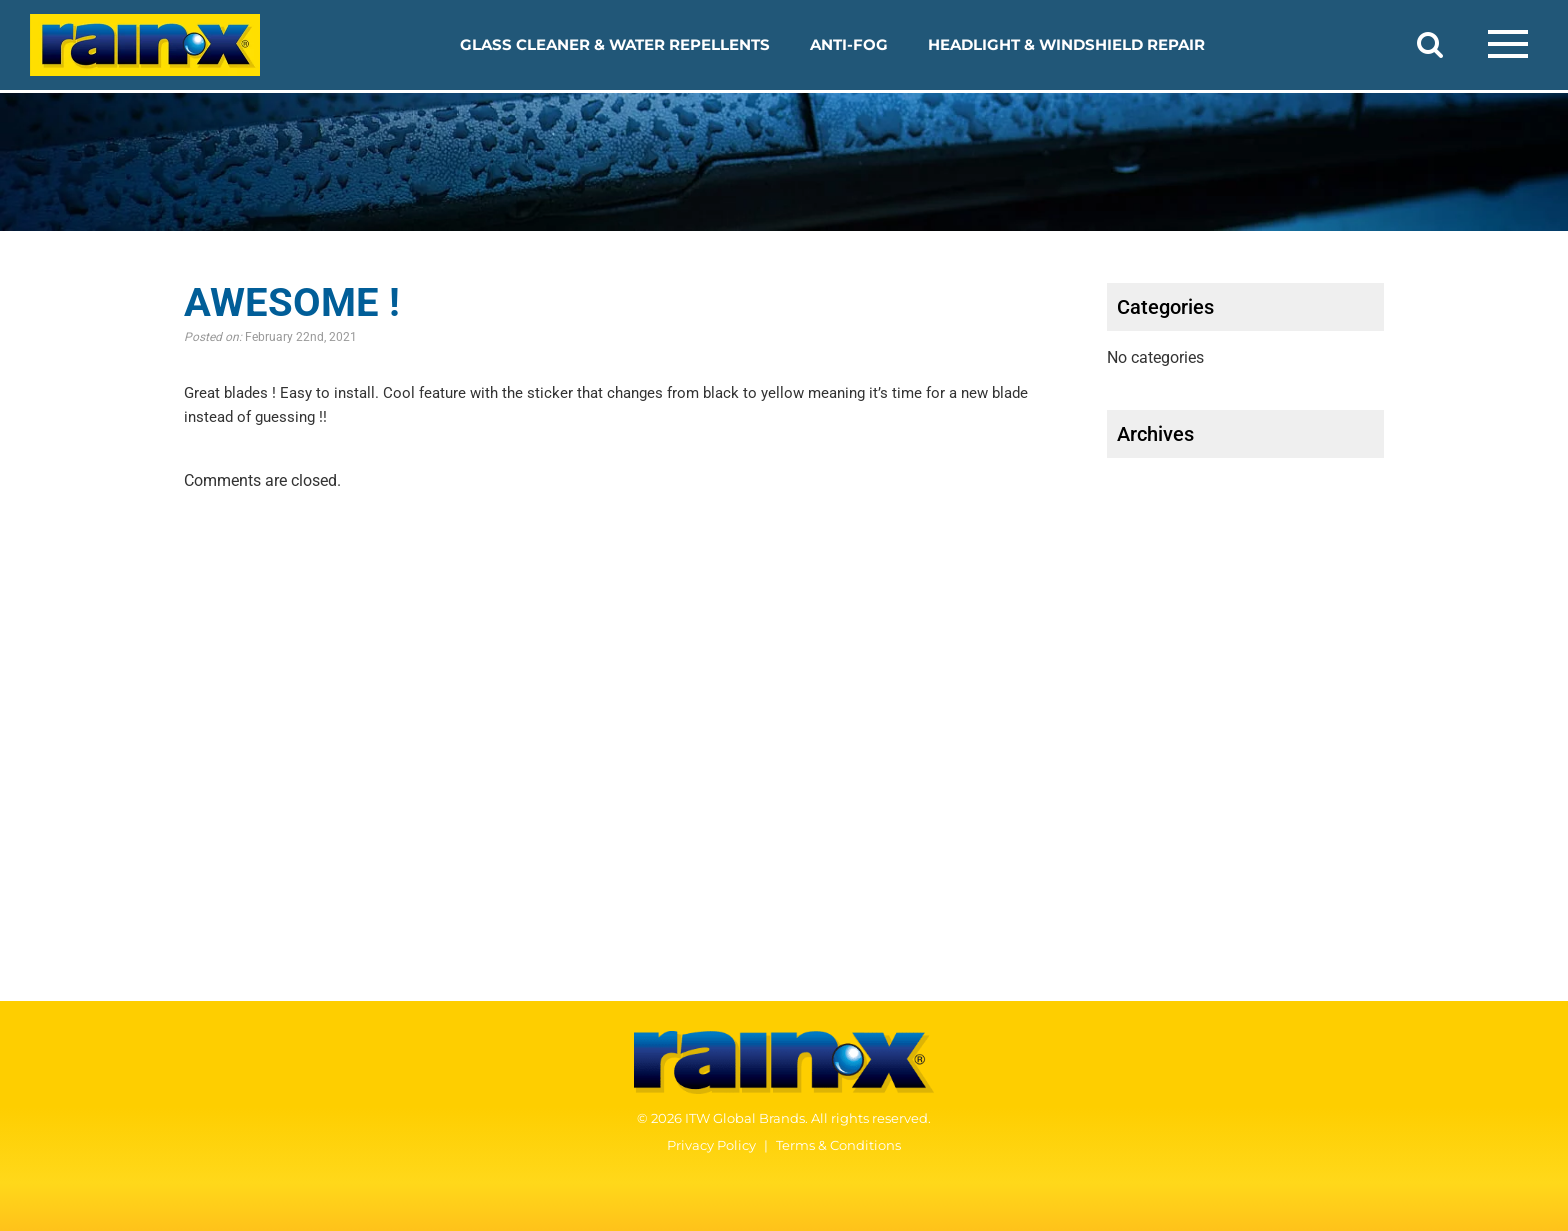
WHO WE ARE (697, 770)
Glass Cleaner (102, 748)
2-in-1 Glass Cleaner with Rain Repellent (200, 776)
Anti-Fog (849, 44)
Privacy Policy (711, 1145)
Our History (676, 833)
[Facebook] (1453, 1126)
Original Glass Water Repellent (166, 804)
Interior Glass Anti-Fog (119, 860)
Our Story (669, 805)
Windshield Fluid (97, 916)
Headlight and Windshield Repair (158, 832)
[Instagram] (1533, 1126)
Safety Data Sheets (1342, 667)
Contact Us (1289, 770)
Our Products (109, 667)
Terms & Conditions (838, 1145)
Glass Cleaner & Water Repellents (615, 44)
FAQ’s (655, 702)
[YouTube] (1493, 1126)
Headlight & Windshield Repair (1066, 44)
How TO (665, 667)
